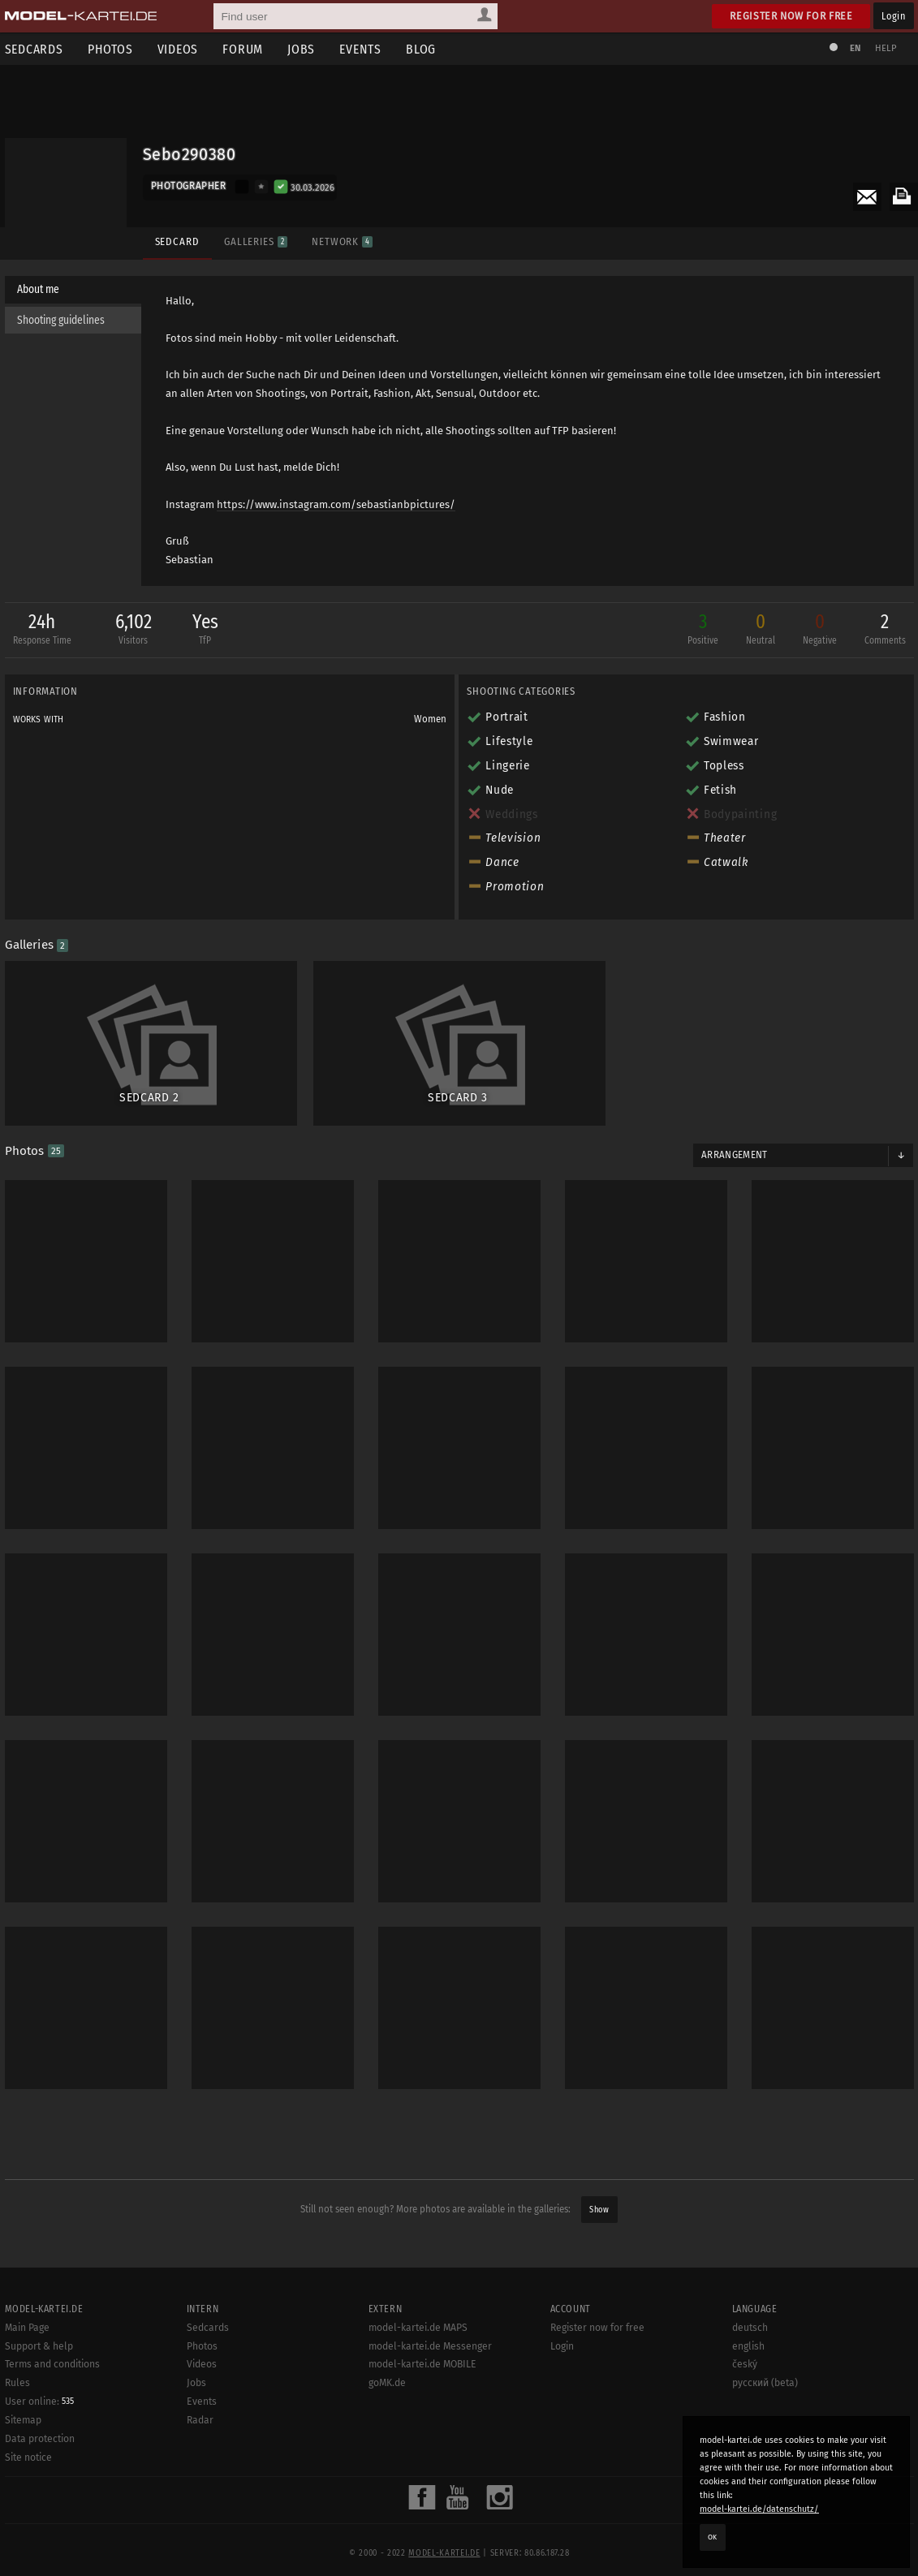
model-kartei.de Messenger (430, 2400)
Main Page (27, 2381)
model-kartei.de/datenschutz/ (759, 2509)
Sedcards (208, 2381)
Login (893, 16)
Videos (178, 49)
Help (886, 48)
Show (599, 2209)
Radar (200, 2473)
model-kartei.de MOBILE (422, 2418)
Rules (17, 2436)
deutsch (750, 2381)
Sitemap (23, 2473)
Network (342, 241)
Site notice (28, 2511)
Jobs (301, 49)
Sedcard (177, 241)
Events (360, 49)
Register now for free (791, 16)
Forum (242, 49)
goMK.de (387, 2436)
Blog (421, 49)
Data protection (40, 2492)
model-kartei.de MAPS (418, 2381)
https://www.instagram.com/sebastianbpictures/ (336, 504)
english (748, 2400)
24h (42, 630)
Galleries (255, 241)
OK (713, 2537)
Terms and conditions (52, 2418)
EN (855, 48)
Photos (110, 49)
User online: (39, 2455)
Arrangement (734, 1155)
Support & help (39, 2400)
